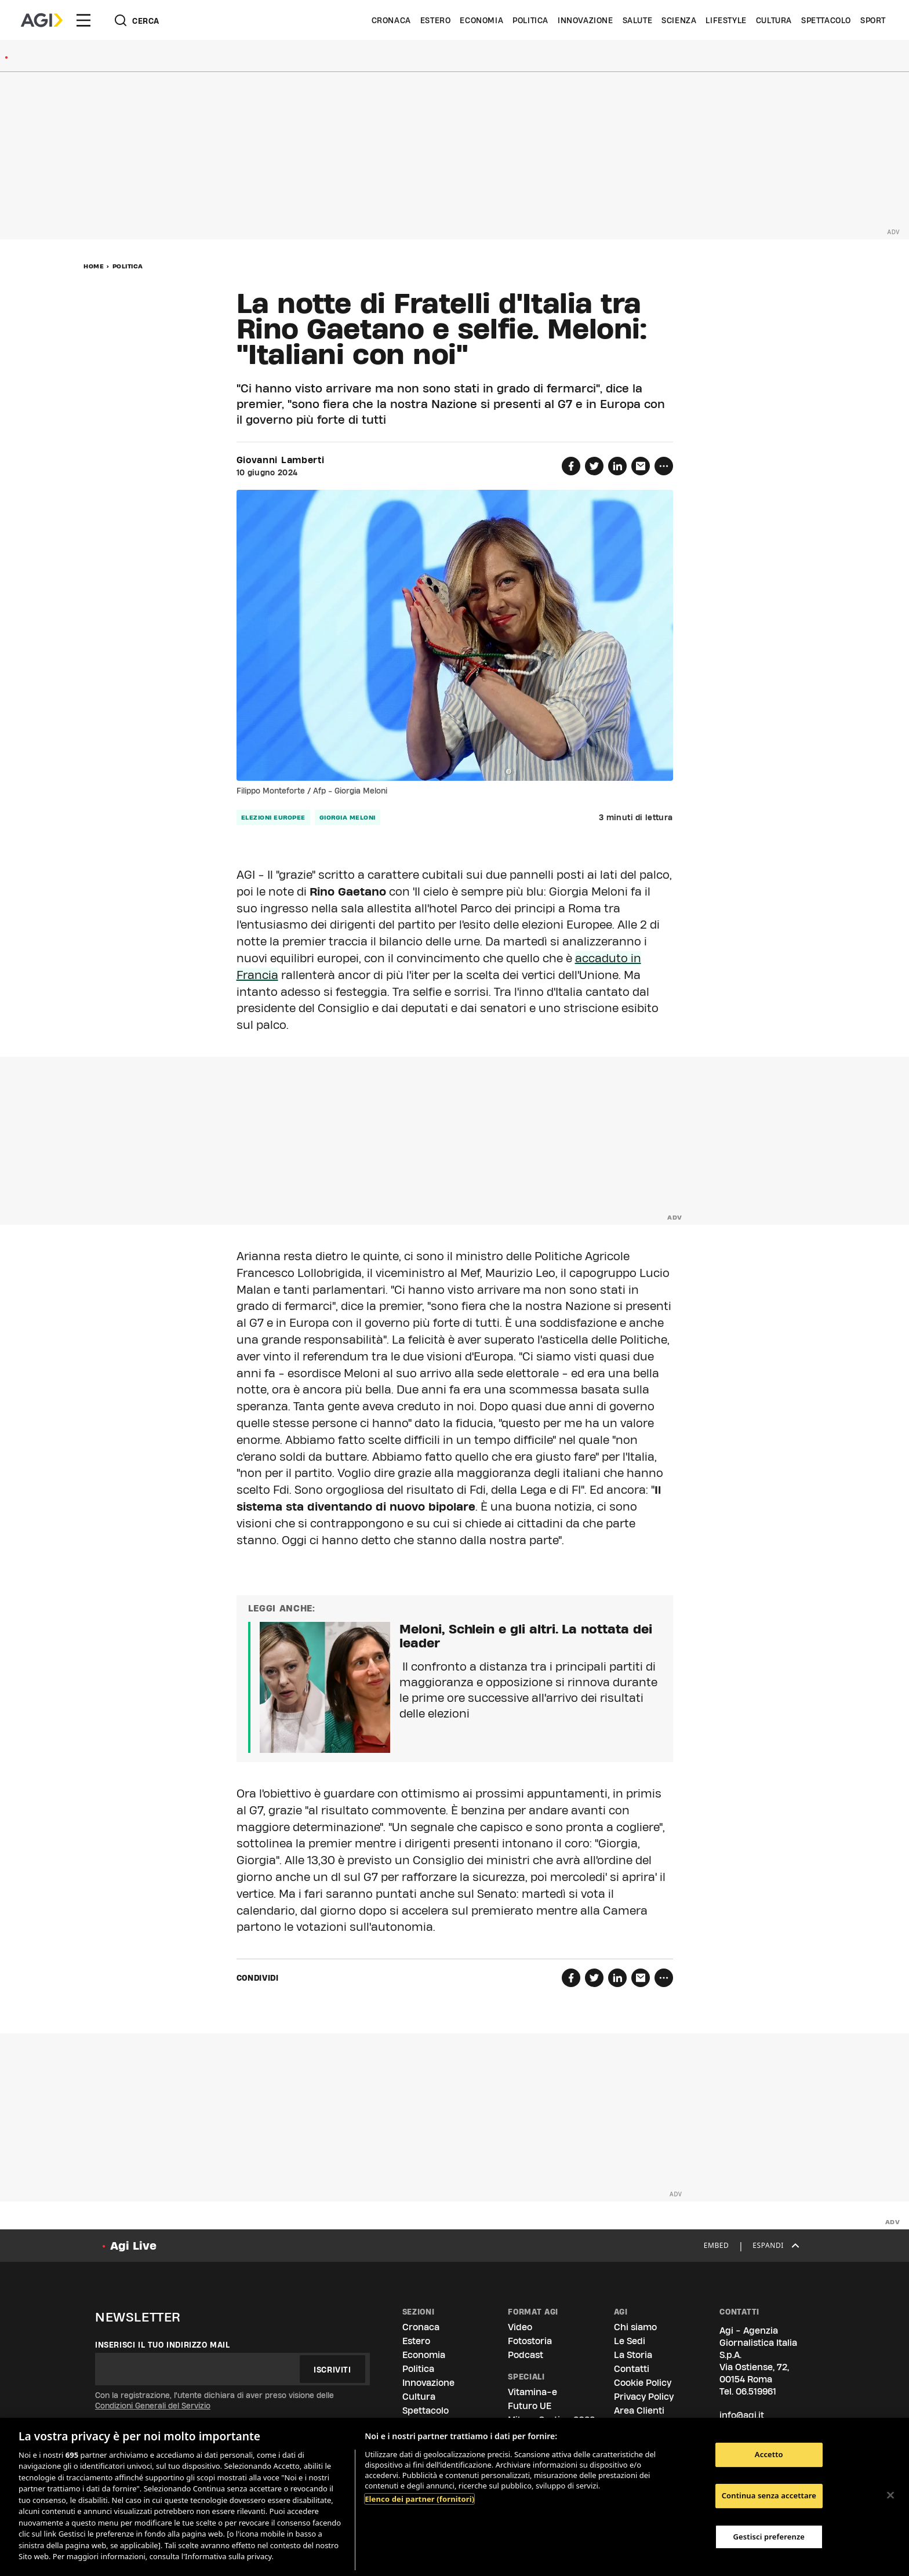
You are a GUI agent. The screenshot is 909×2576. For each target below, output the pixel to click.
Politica (530, 20)
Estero (435, 20)
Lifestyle (726, 20)
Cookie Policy (642, 2382)
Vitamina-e (532, 2391)
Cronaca (391, 20)
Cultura (774, 20)
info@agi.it (741, 2415)
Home (93, 266)
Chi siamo (635, 2327)
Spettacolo (826, 20)
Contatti (631, 2368)
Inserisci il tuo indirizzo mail (162, 2344)
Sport (873, 20)
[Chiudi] (890, 2495)
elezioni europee (273, 817)
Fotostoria (530, 2340)
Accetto (769, 2455)
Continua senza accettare (769, 2495)
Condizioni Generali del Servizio (152, 2405)
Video (520, 2327)
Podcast (525, 2354)
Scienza (678, 20)
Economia (481, 20)
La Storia (633, 2354)
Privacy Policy (644, 2396)
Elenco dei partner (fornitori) (419, 2499)
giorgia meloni (347, 817)
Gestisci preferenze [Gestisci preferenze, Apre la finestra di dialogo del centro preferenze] (769, 2536)
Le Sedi (629, 2340)
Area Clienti (639, 2410)
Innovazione (585, 20)
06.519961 (756, 2391)
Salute (638, 20)
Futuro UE (529, 2405)
